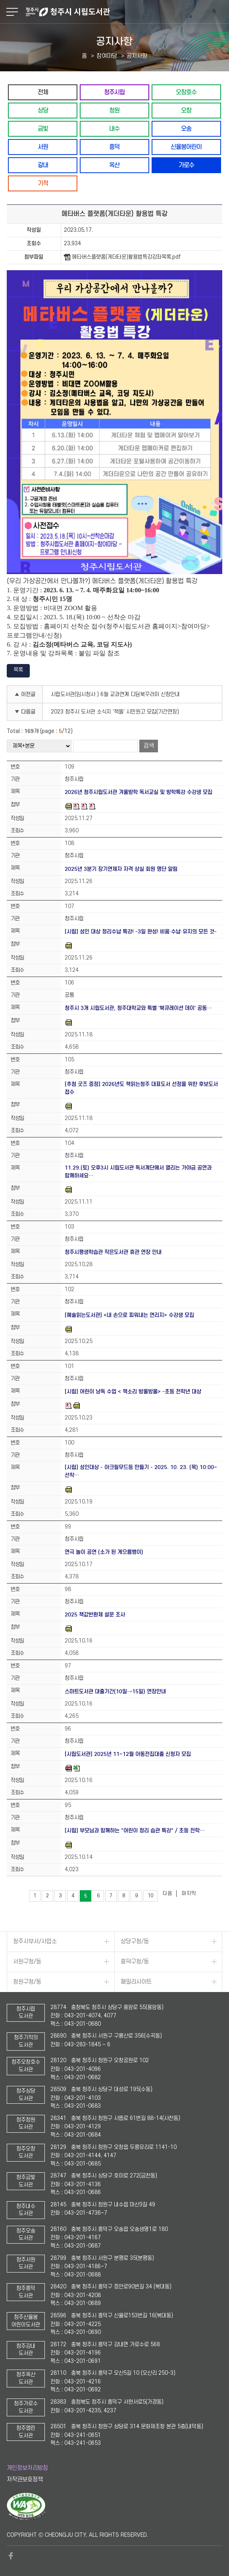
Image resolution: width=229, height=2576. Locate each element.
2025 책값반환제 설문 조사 (95, 1614)
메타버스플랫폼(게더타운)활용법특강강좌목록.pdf (122, 257)
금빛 (43, 128)
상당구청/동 (135, 1941)
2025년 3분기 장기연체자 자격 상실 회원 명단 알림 (121, 869)
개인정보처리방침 (27, 2468)
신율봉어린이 (186, 147)
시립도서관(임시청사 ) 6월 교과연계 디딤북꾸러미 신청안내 (115, 694)
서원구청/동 (27, 1961)
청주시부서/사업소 (35, 1941)
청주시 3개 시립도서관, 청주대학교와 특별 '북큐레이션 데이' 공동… (138, 1008)
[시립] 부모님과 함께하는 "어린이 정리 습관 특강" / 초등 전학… (135, 1830)
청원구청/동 (27, 1982)
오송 (186, 128)
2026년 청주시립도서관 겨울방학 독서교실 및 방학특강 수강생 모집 (138, 792)
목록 (18, 670)
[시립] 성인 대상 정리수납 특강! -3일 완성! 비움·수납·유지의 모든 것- (141, 931)
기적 (43, 183)
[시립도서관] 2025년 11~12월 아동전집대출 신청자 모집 (128, 1754)
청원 (114, 110)
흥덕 (114, 147)
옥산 (114, 165)
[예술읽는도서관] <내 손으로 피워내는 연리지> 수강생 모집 (129, 1315)
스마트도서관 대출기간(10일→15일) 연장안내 (115, 1691)
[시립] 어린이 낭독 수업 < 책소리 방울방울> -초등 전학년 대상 (133, 1391)
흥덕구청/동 (135, 1961)
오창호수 (186, 92)
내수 (114, 128)
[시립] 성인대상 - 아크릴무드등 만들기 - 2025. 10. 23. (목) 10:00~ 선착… (141, 1471)
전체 (43, 92)
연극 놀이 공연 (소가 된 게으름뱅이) (104, 1552)
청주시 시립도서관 (126, 12)
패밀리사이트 (136, 1982)
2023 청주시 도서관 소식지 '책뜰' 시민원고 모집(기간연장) (115, 712)
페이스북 (11, 2556)
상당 (43, 110)
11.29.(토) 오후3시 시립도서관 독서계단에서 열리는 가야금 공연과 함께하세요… (138, 1171)
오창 (186, 110)
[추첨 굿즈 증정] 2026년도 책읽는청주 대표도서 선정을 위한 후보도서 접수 (141, 1088)
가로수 (186, 165)
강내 (43, 165)
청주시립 (114, 92)
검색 (149, 745)
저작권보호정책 (25, 2479)
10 (150, 1896)
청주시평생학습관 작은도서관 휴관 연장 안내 (113, 1252)
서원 (43, 147)
